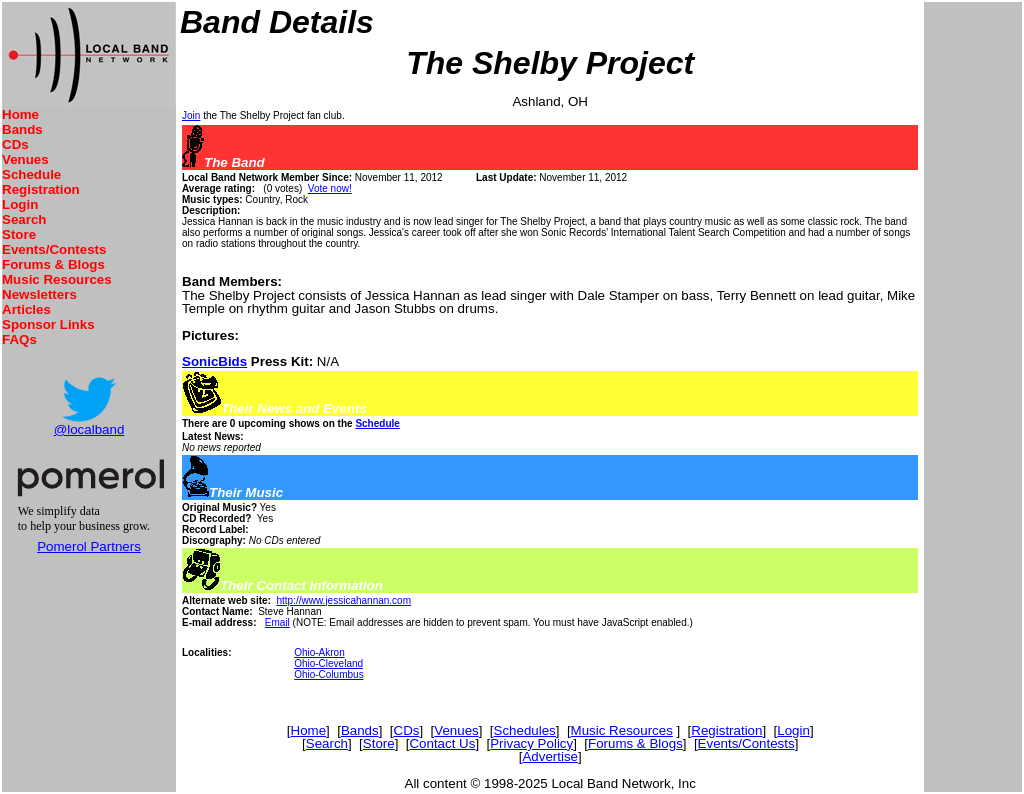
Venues (25, 159)
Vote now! (330, 188)
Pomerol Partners (89, 546)
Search (24, 219)
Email (277, 622)
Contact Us (442, 743)
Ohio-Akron (319, 652)
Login (20, 204)
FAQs (19, 339)
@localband (89, 429)
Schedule (31, 174)
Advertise (550, 756)
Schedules (525, 730)
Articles (26, 309)
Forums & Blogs (53, 264)
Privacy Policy (531, 743)
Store (19, 234)
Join (191, 115)
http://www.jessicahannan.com (343, 600)
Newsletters (39, 294)
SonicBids (214, 361)
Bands (22, 129)
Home (20, 114)
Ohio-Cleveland (328, 663)
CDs (15, 144)
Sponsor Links (48, 324)
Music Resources (57, 279)
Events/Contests (54, 249)
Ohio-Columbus (328, 674)
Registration (41, 189)
